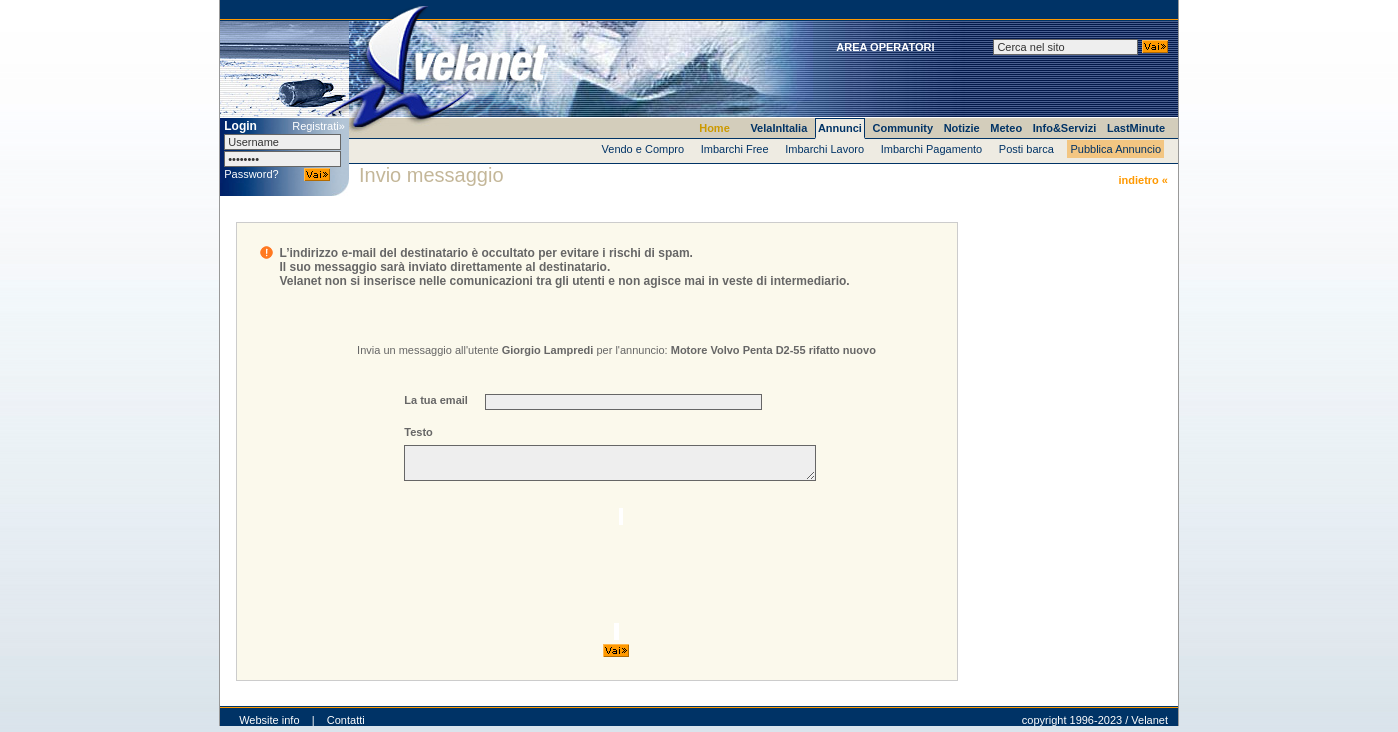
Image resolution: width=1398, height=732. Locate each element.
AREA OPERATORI (885, 47)
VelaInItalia (778, 128)
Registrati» (318, 126)
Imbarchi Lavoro (824, 149)
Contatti (346, 726)
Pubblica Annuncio (1115, 149)
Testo (418, 432)
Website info (269, 726)
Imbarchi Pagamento (932, 149)
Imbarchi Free (735, 149)
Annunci (840, 128)
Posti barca (1026, 149)
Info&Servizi (1065, 128)
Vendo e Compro (643, 149)
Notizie (962, 128)
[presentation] (604, 570)
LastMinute (1136, 128)
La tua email (436, 400)
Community (903, 128)
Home (714, 128)
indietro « (1143, 180)
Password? (251, 174)
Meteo (1006, 128)
